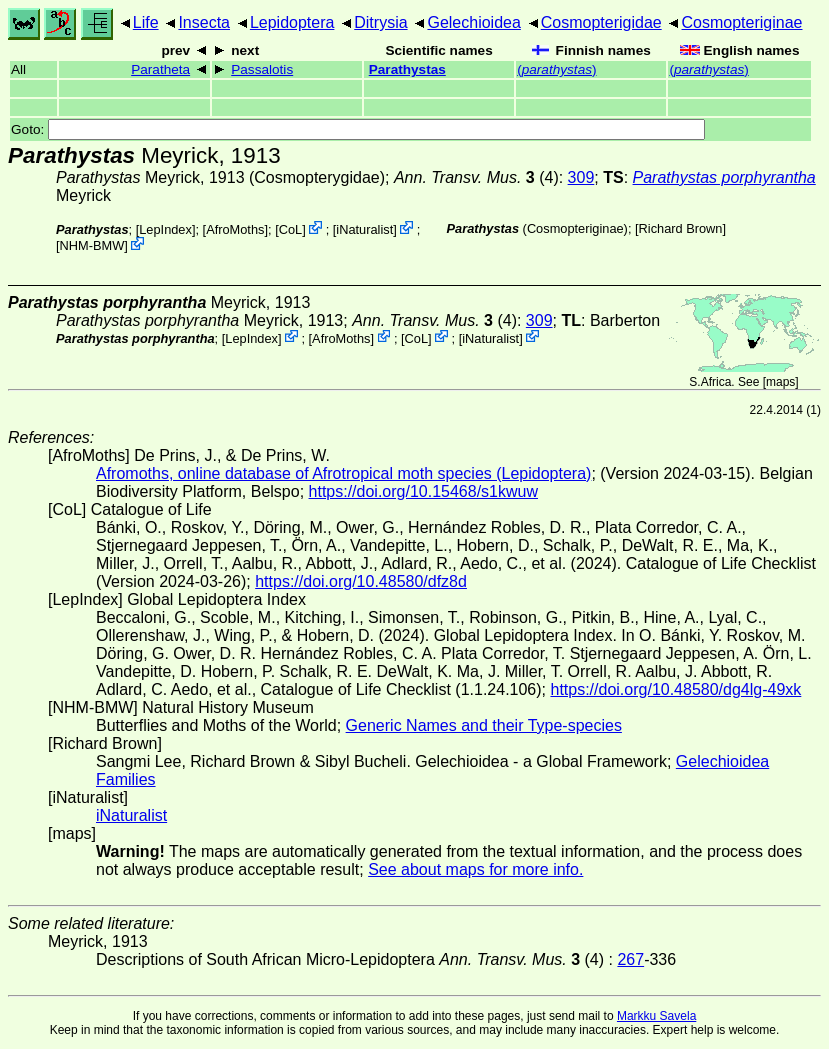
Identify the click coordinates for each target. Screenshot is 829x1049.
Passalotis (262, 69)
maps (780, 382)
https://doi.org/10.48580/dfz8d (361, 581)
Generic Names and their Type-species (484, 725)
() (556, 69)
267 (630, 959)
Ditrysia (380, 22)
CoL (290, 229)
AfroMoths (235, 229)
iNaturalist (364, 229)
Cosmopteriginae (742, 22)
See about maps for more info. (475, 869)
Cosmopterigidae (601, 22)
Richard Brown (681, 228)
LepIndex (165, 229)
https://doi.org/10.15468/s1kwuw (423, 491)
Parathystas (407, 69)
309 (581, 177)
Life (146, 22)
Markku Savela (656, 1016)
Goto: (358, 129)
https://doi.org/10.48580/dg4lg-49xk (675, 689)
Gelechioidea (473, 22)
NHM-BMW (92, 245)
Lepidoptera (292, 22)
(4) (476, 177)
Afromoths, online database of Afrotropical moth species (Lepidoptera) (343, 473)
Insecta (204, 22)
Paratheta (160, 69)
